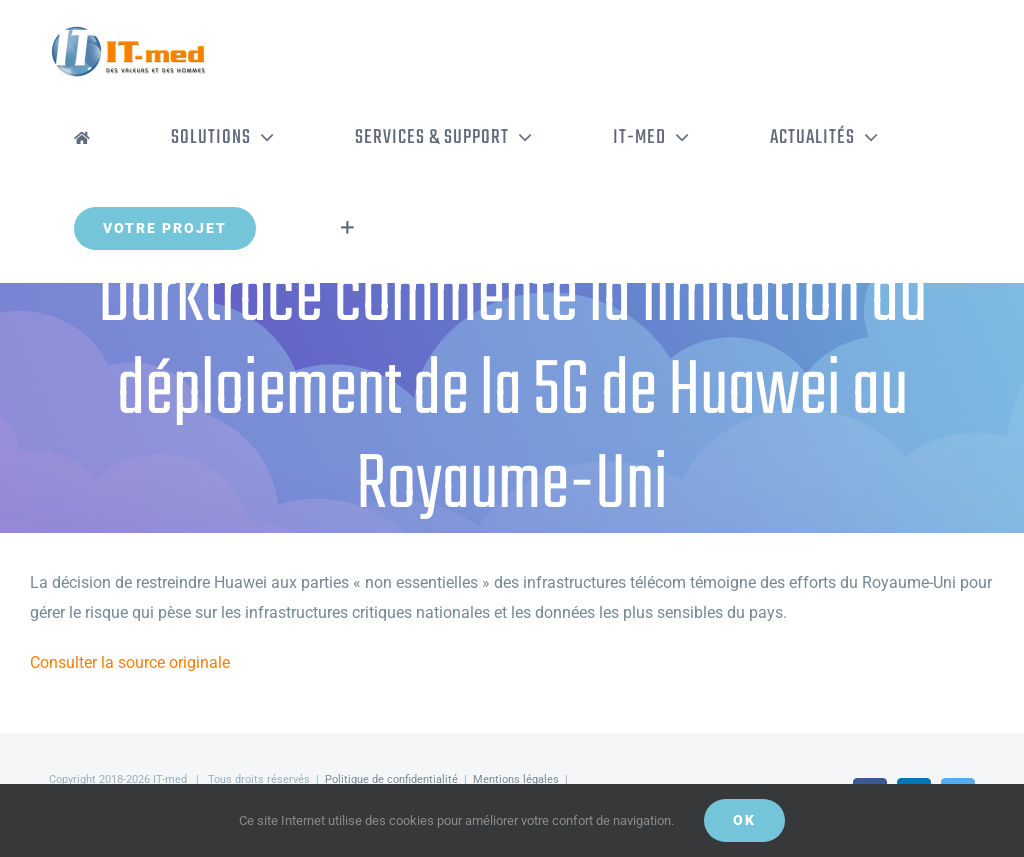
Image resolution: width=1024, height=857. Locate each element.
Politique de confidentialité (391, 779)
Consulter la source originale (130, 662)
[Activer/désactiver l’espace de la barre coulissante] (347, 228)
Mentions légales (516, 779)
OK (744, 820)
